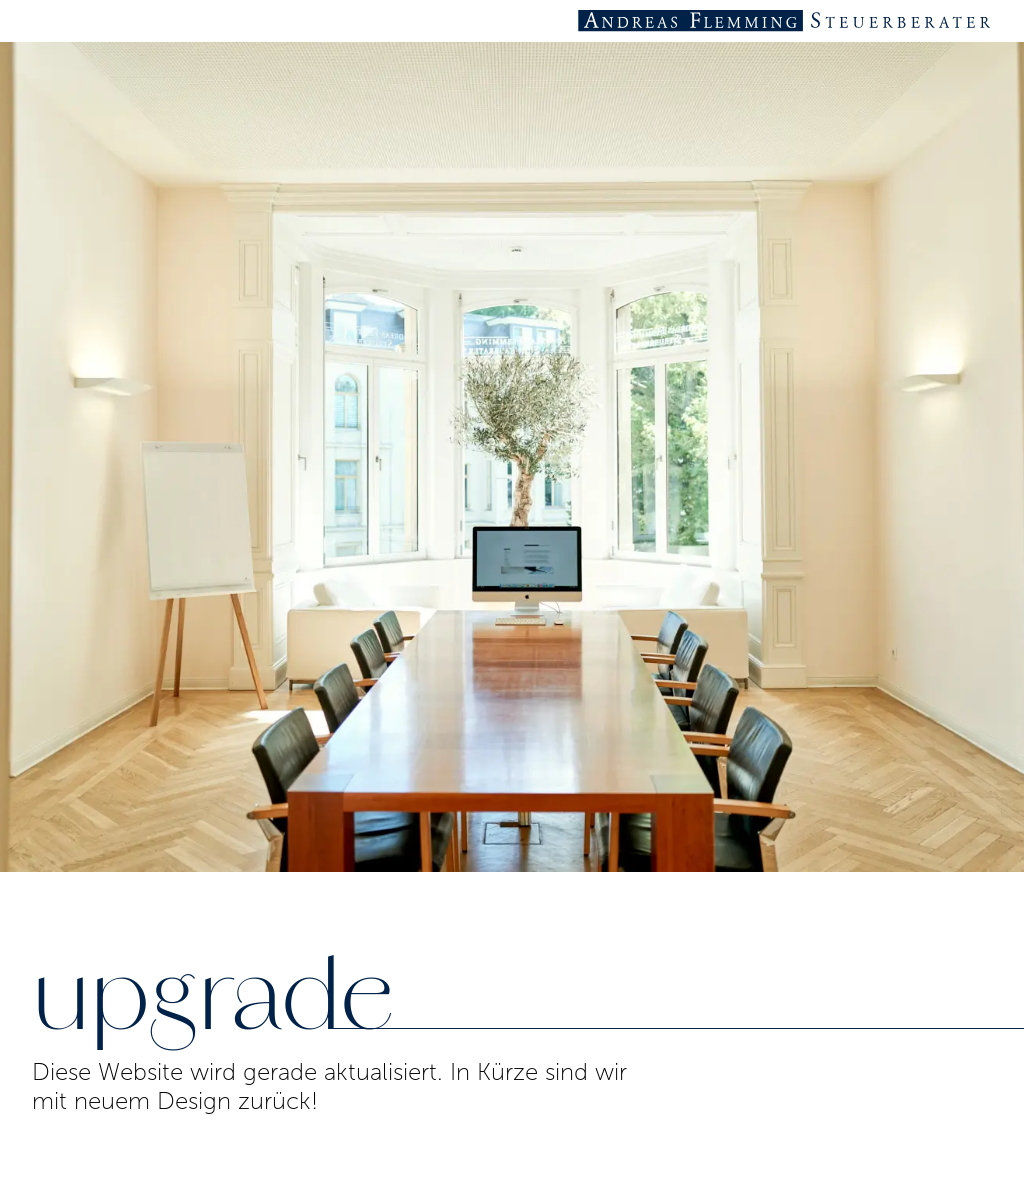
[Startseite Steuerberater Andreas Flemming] (786, 21)
